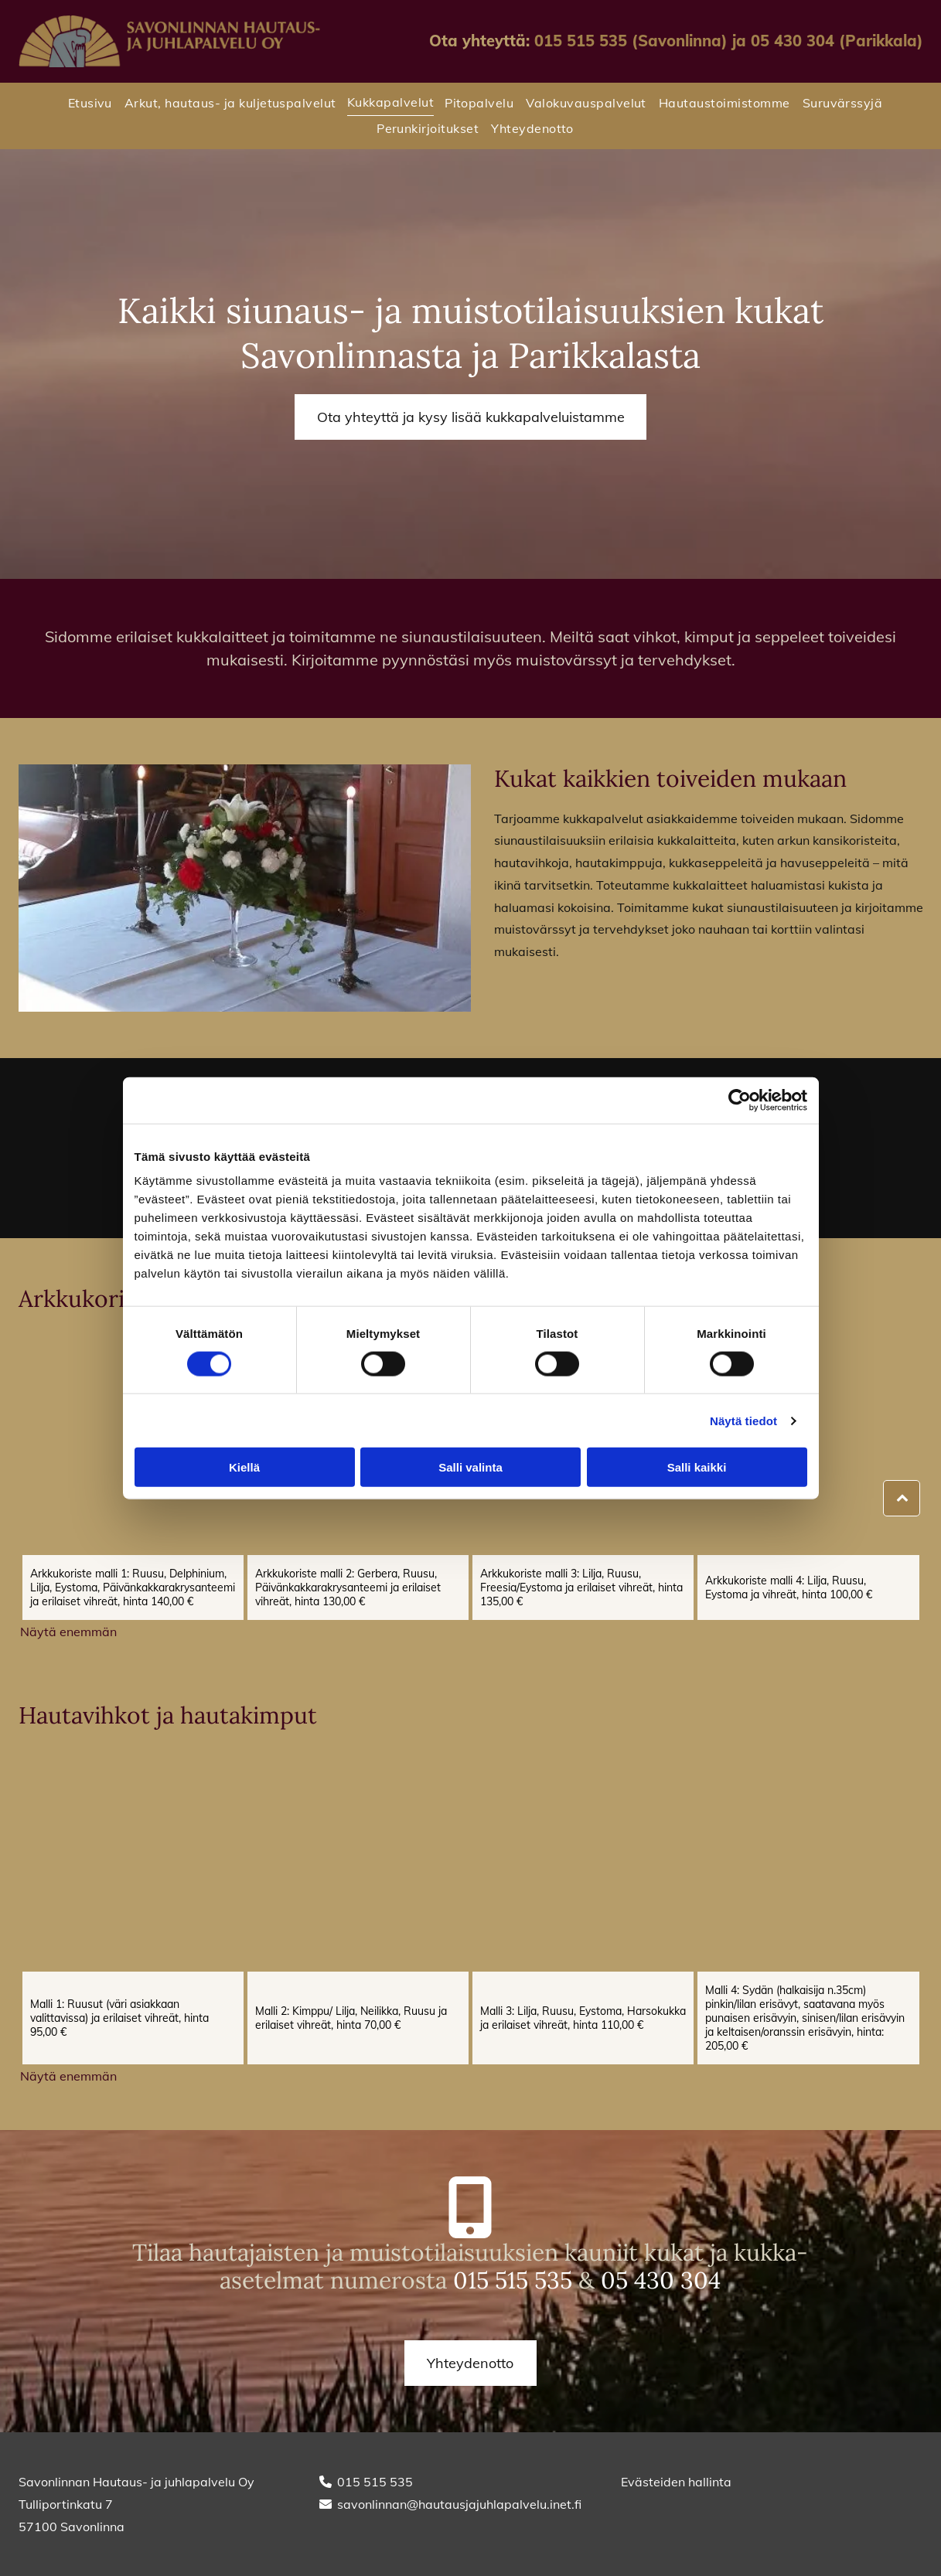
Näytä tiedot (743, 1421)
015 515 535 (512, 2280)
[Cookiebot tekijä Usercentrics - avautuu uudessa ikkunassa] (739, 1099)
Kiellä (244, 1467)
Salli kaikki (697, 1467)
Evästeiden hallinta (676, 2481)
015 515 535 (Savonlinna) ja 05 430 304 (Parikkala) (728, 40)
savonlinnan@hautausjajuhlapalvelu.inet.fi (459, 2504)
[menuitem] (85, 103)
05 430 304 (661, 2280)
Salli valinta (470, 1467)
